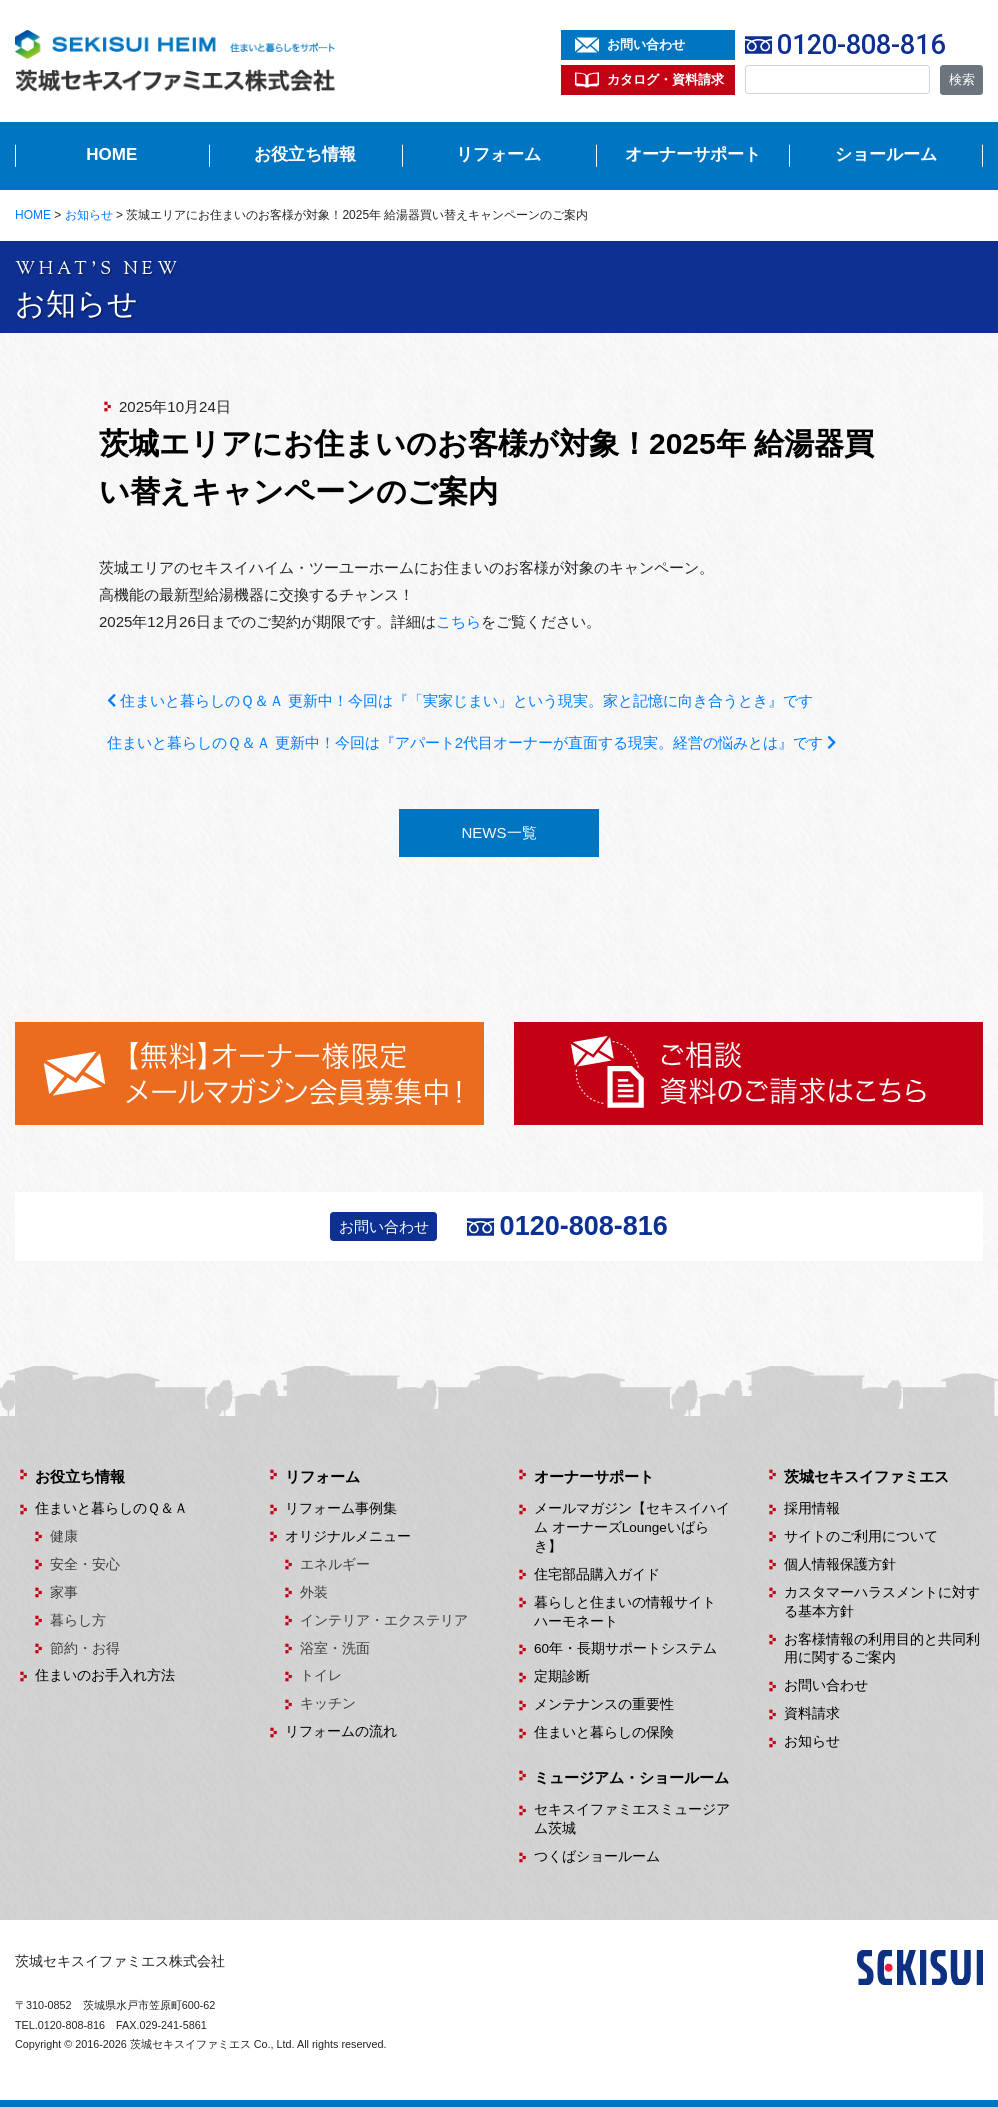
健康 (64, 1536)
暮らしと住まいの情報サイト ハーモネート (632, 1612)
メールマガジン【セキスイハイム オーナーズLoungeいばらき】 (632, 1527)
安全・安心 (85, 1564)
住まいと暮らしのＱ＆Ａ (111, 1508)
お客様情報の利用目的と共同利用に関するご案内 (882, 1649)
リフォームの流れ (341, 1731)
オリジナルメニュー (348, 1536)
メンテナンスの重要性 (604, 1704)
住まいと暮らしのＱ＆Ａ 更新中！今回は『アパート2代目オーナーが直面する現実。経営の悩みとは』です (472, 742)
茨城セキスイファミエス (866, 1476)
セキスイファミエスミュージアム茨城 (632, 1819)
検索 (962, 79)
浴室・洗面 (335, 1648)
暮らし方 (78, 1620)
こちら (458, 621)
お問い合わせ (646, 44)
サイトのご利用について (861, 1536)
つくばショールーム (597, 1856)
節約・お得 (85, 1648)
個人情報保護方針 (840, 1564)
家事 (64, 1592)
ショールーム (886, 154)
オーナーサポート (693, 154)
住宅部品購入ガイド (597, 1574)
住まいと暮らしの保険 (604, 1732)
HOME (111, 154)
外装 (314, 1592)
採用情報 (812, 1508)
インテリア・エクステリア (384, 1620)
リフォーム (498, 154)
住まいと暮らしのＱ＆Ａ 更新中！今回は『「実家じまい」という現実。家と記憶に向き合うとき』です (460, 700)
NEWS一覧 (499, 832)
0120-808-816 (861, 45)
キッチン (328, 1703)
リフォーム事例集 (341, 1508)
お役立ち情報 (305, 154)
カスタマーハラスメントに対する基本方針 (882, 1602)
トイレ (321, 1675)
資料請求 (812, 1713)
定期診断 (562, 1676)
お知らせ (812, 1741)
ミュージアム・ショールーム (631, 1777)
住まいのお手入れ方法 (105, 1675)
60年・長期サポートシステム (625, 1648)
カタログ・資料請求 (665, 79)
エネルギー (335, 1564)
